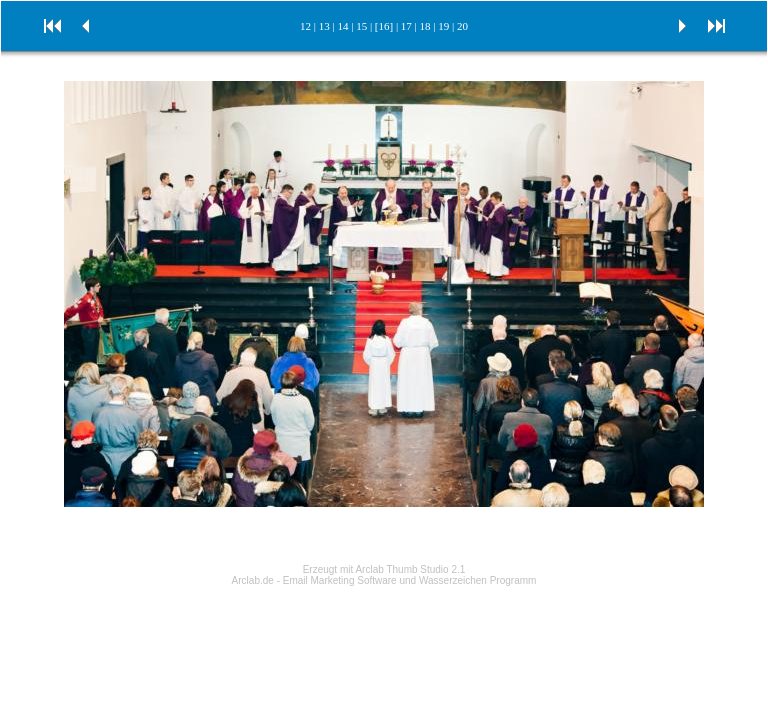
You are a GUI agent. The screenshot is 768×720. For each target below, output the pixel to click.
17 (406, 26)
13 (324, 26)
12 (305, 26)
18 (425, 26)
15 (361, 26)
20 (462, 26)
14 (342, 26)
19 (443, 26)
